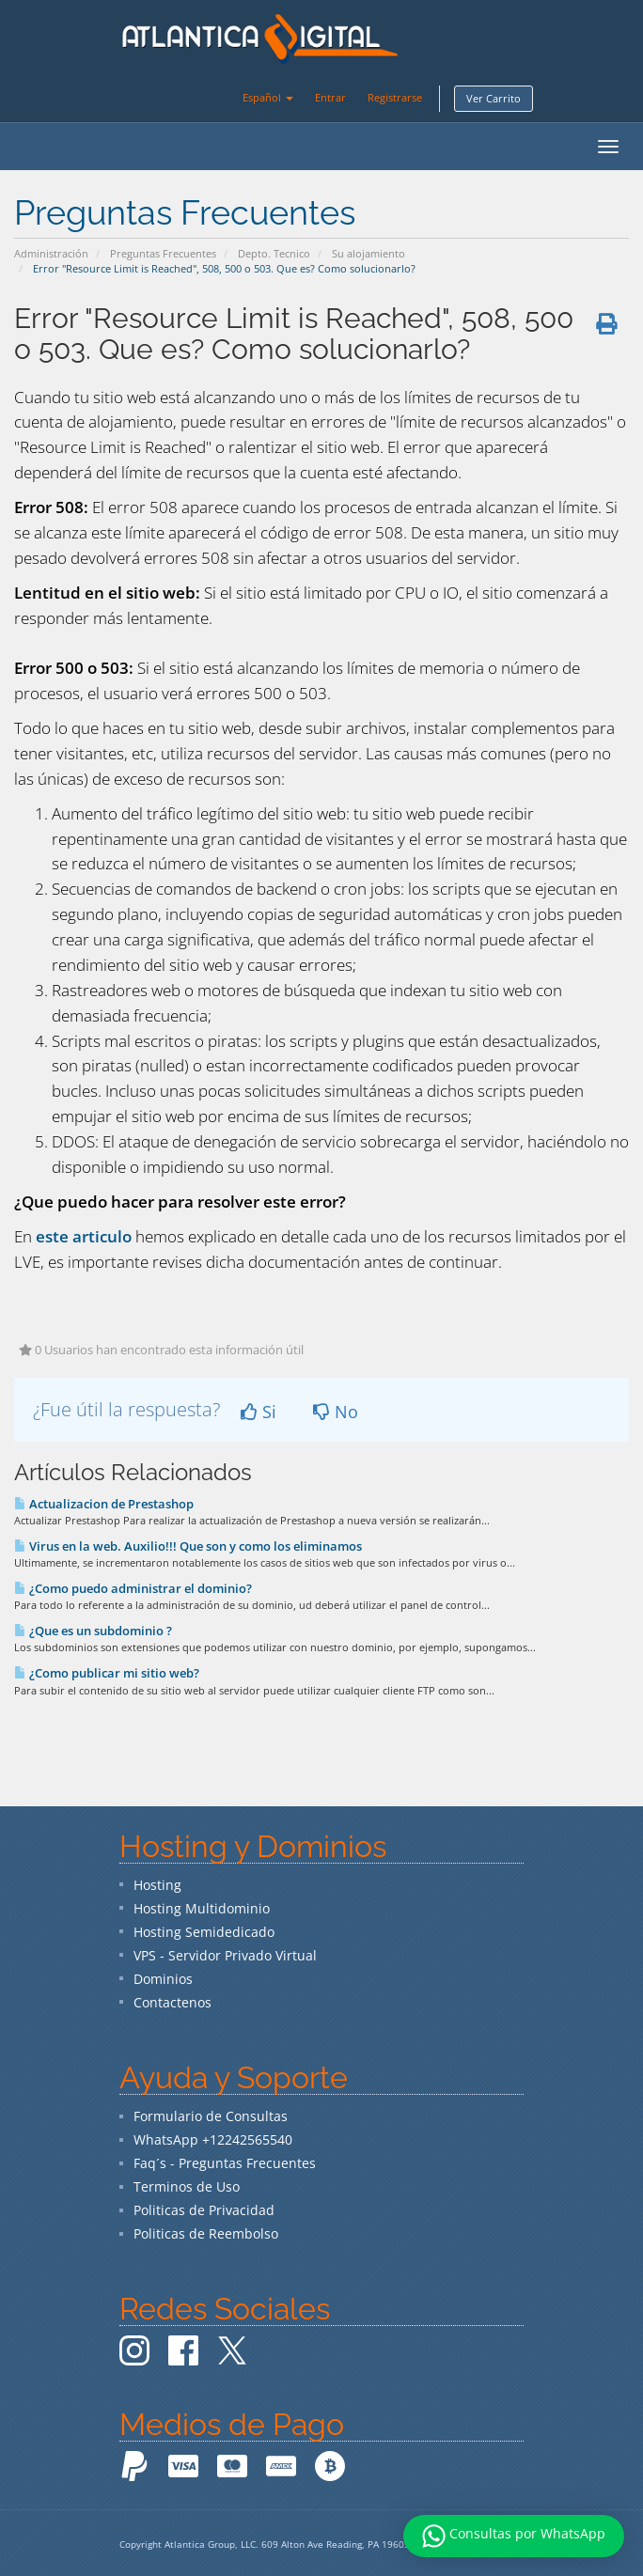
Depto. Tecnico (274, 253)
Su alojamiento (368, 253)
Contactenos (172, 2002)
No (335, 1411)
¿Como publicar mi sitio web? (106, 1672)
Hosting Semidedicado (203, 1932)
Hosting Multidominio (201, 1908)
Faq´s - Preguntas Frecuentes (224, 2163)
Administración (51, 253)
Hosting (157, 1885)
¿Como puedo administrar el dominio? (133, 1588)
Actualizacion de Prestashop (104, 1503)
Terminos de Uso (186, 2186)
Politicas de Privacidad (203, 2210)
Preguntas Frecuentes (163, 253)
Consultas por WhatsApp (513, 2536)
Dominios (163, 1979)
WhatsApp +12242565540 (212, 2139)
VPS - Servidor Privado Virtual (225, 1955)
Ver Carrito (493, 98)
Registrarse (395, 97)
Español (268, 97)
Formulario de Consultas (210, 2116)
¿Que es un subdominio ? (93, 1630)
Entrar (330, 97)
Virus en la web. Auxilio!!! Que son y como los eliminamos (188, 1546)
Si (258, 1411)
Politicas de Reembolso (205, 2233)
